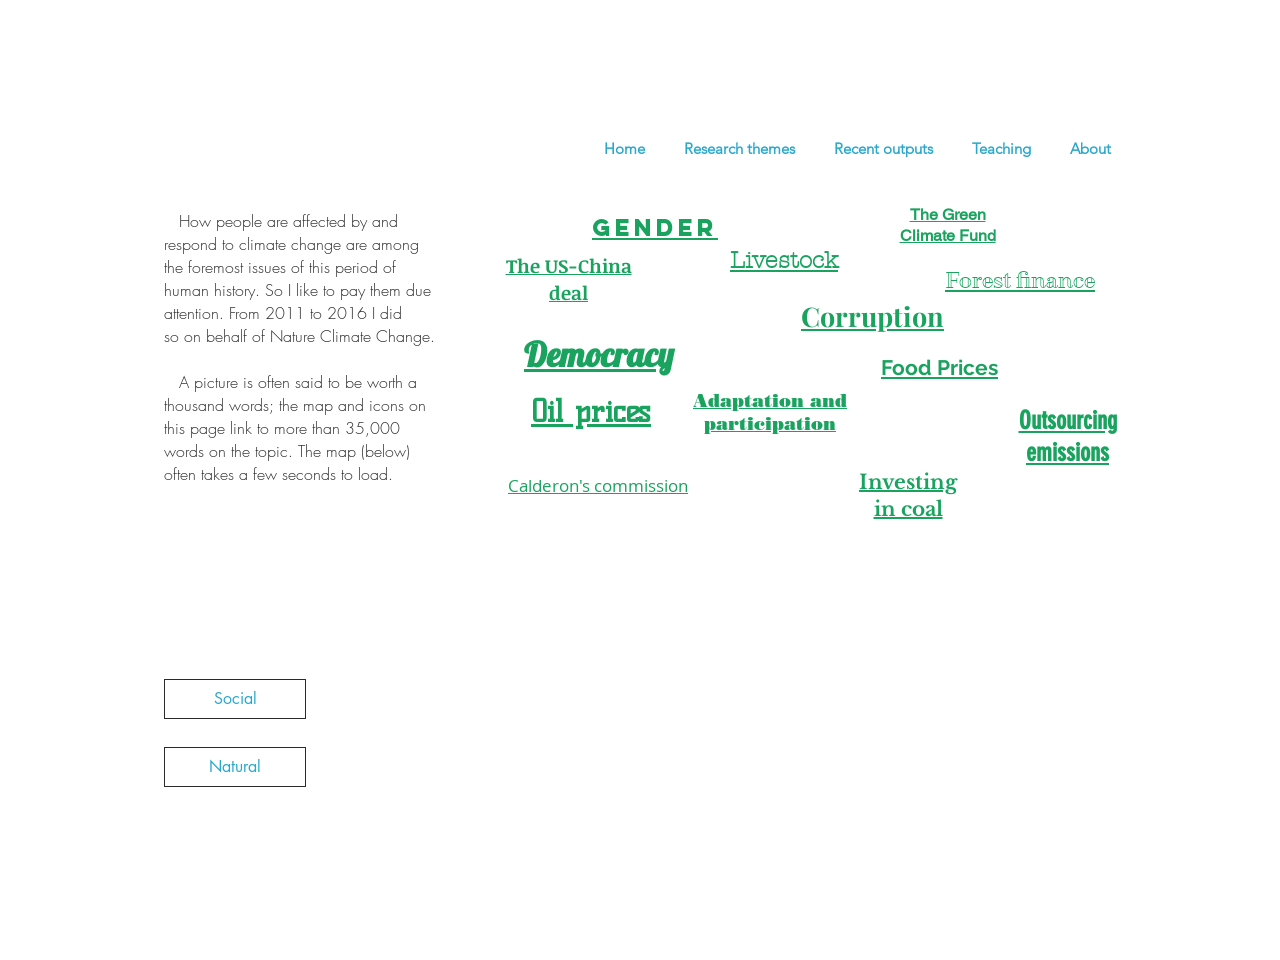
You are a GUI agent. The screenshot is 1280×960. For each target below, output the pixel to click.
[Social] (235, 699)
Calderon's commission (598, 485)
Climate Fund (948, 235)
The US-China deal (569, 279)
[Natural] (235, 767)
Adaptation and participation (770, 412)
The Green (948, 214)
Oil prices (591, 411)
